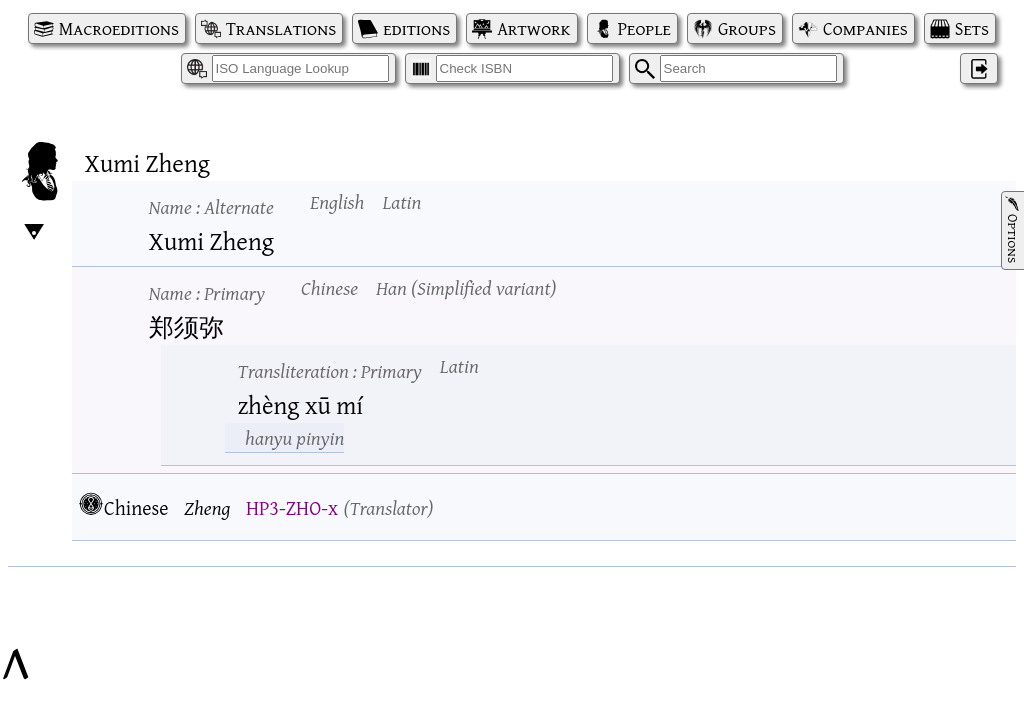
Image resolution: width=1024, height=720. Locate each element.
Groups (747, 28)
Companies (865, 28)
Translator (388, 507)
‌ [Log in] (979, 68)
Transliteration (330, 370)
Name (211, 206)
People (644, 28)
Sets (972, 28)
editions (416, 28)
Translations (281, 28)
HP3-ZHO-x (292, 507)
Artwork (533, 28)
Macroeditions (119, 28)
